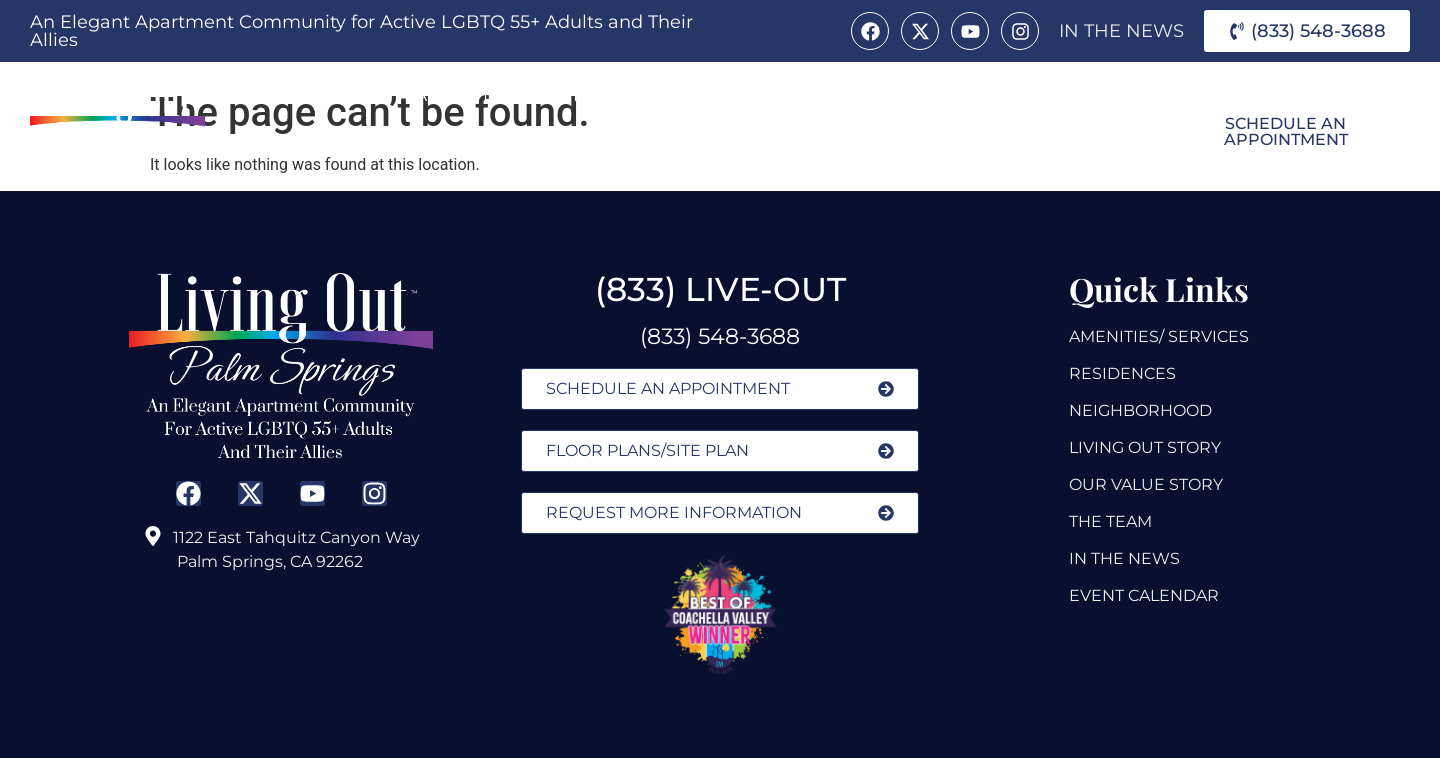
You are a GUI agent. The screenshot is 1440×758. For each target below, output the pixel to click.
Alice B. (843, 95)
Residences (723, 95)
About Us (327, 95)
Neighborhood (345, 141)
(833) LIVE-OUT (720, 289)
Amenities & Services (526, 95)
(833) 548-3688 (720, 336)
